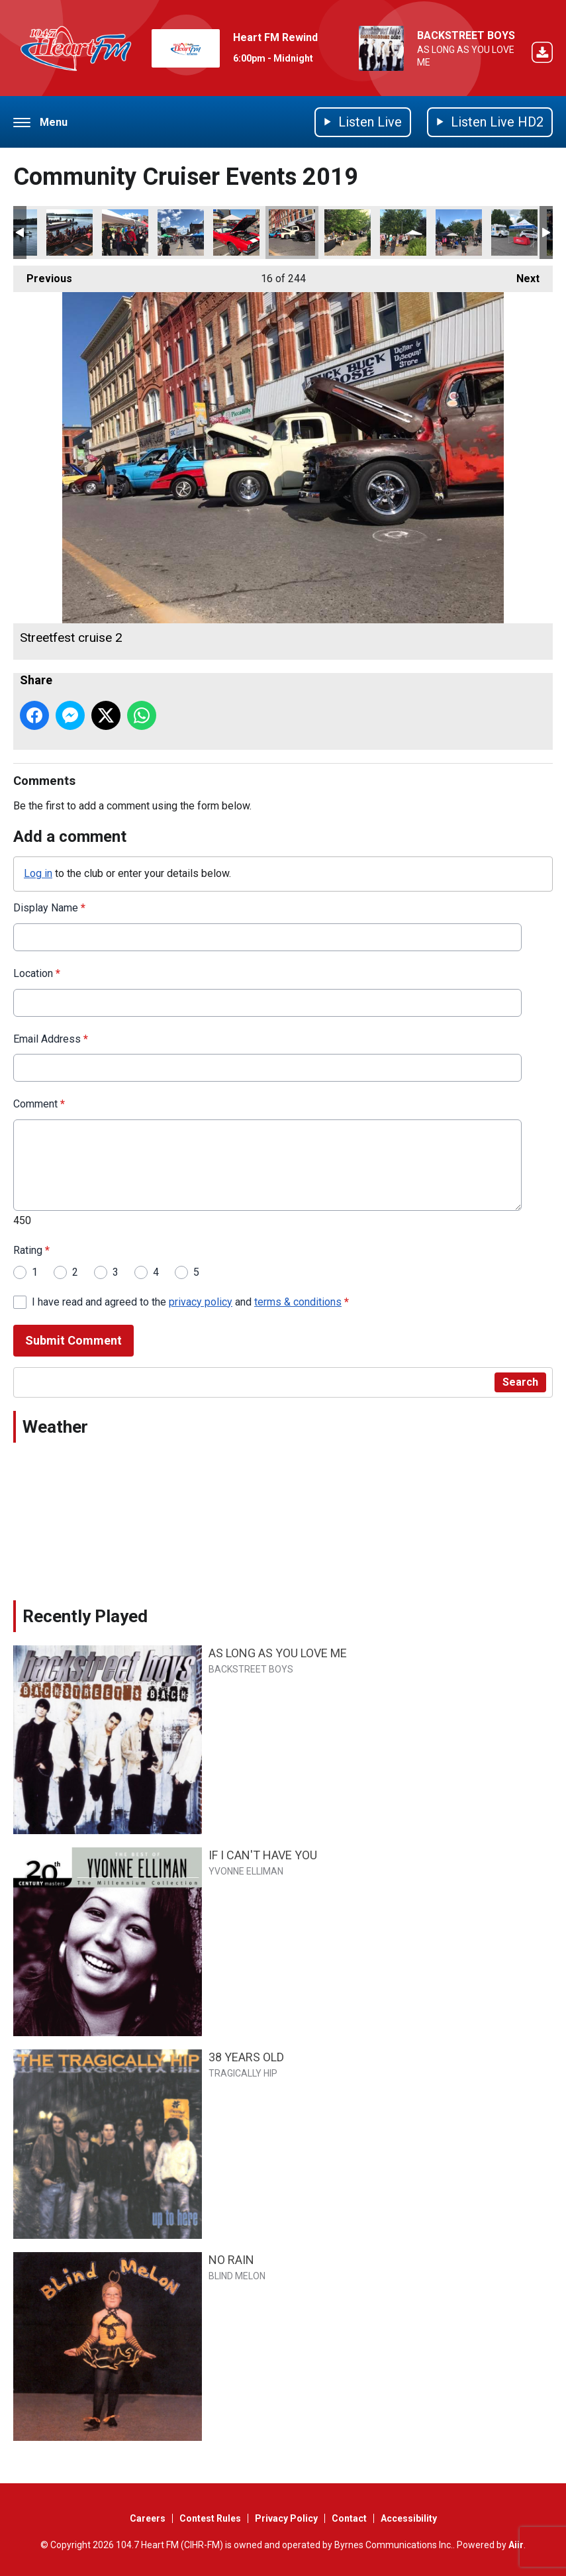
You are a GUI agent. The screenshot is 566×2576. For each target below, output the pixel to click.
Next (521, 275)
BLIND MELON (237, 2276)
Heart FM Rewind (275, 37)
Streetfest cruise (236, 232)
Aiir (516, 2545)
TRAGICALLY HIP (243, 2073)
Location (36, 972)
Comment (39, 1104)
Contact (349, 2518)
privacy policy (200, 1301)
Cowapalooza (514, 232)
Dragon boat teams (69, 232)
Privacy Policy (286, 2518)
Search (520, 1382)
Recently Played (85, 1616)
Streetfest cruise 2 (292, 232)
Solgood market (347, 232)
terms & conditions (298, 1301)
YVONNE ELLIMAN (246, 1871)
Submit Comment (73, 1340)
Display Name (49, 908)
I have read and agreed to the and (190, 1301)
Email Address (50, 1038)
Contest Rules (210, 2518)
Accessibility (409, 2518)
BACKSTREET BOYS (466, 35)
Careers (147, 2518)
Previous (42, 275)
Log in (38, 873)
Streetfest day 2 (125, 232)
